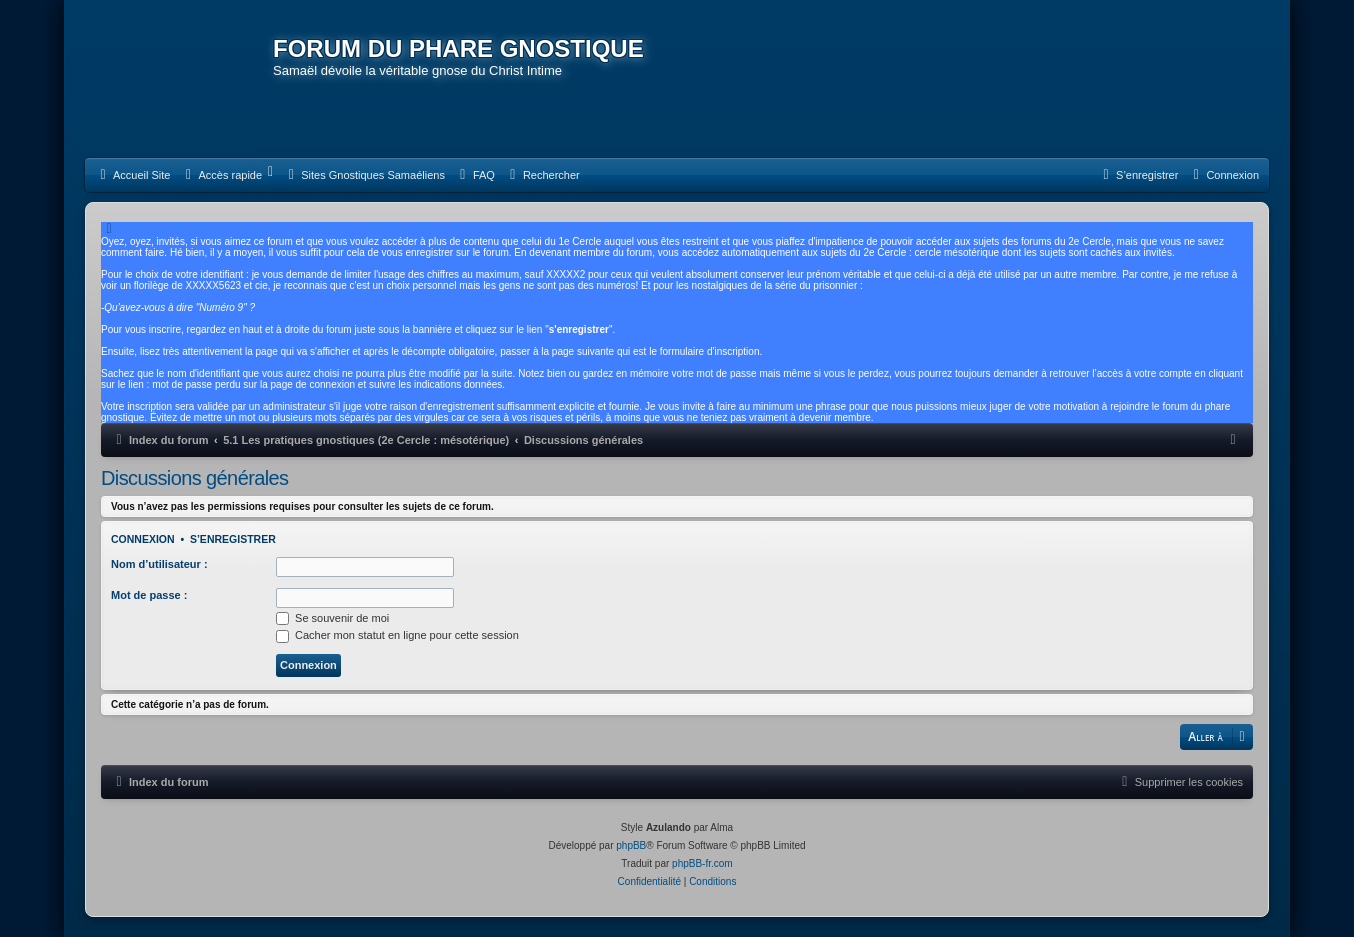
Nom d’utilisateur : (159, 564)
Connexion (143, 539)
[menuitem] (132, 175)
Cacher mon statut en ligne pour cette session (397, 635)
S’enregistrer (233, 539)
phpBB (631, 845)
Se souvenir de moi (332, 618)
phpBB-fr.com (702, 863)
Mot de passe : (149, 595)
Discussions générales (195, 478)
